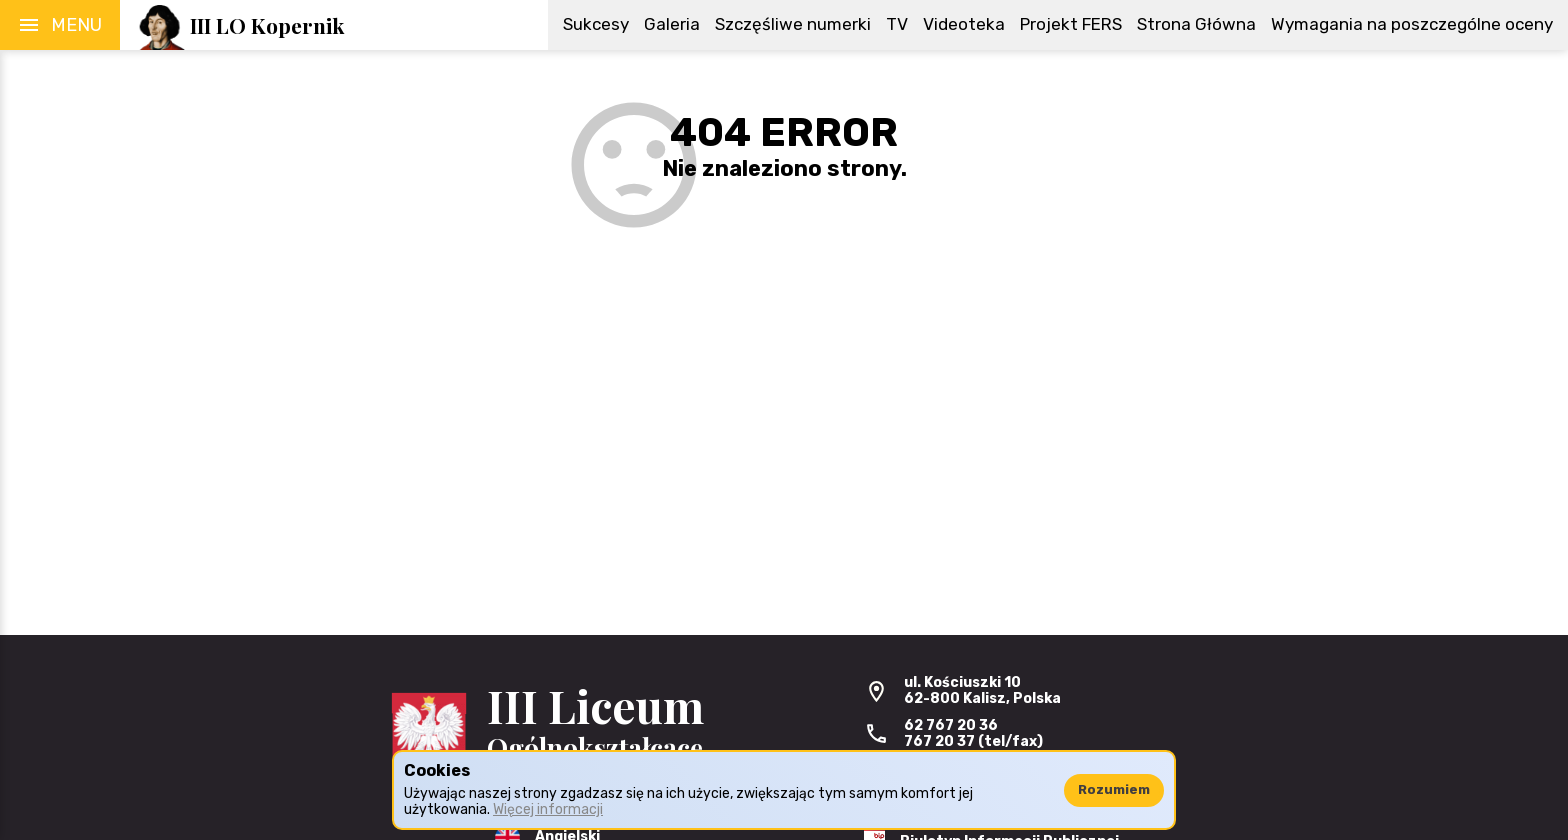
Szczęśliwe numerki (793, 24)
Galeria (672, 24)
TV (897, 24)
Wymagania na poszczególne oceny (1412, 24)
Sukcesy (596, 24)
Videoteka (964, 24)
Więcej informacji (548, 809)
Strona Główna (1196, 24)
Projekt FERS (1071, 24)
